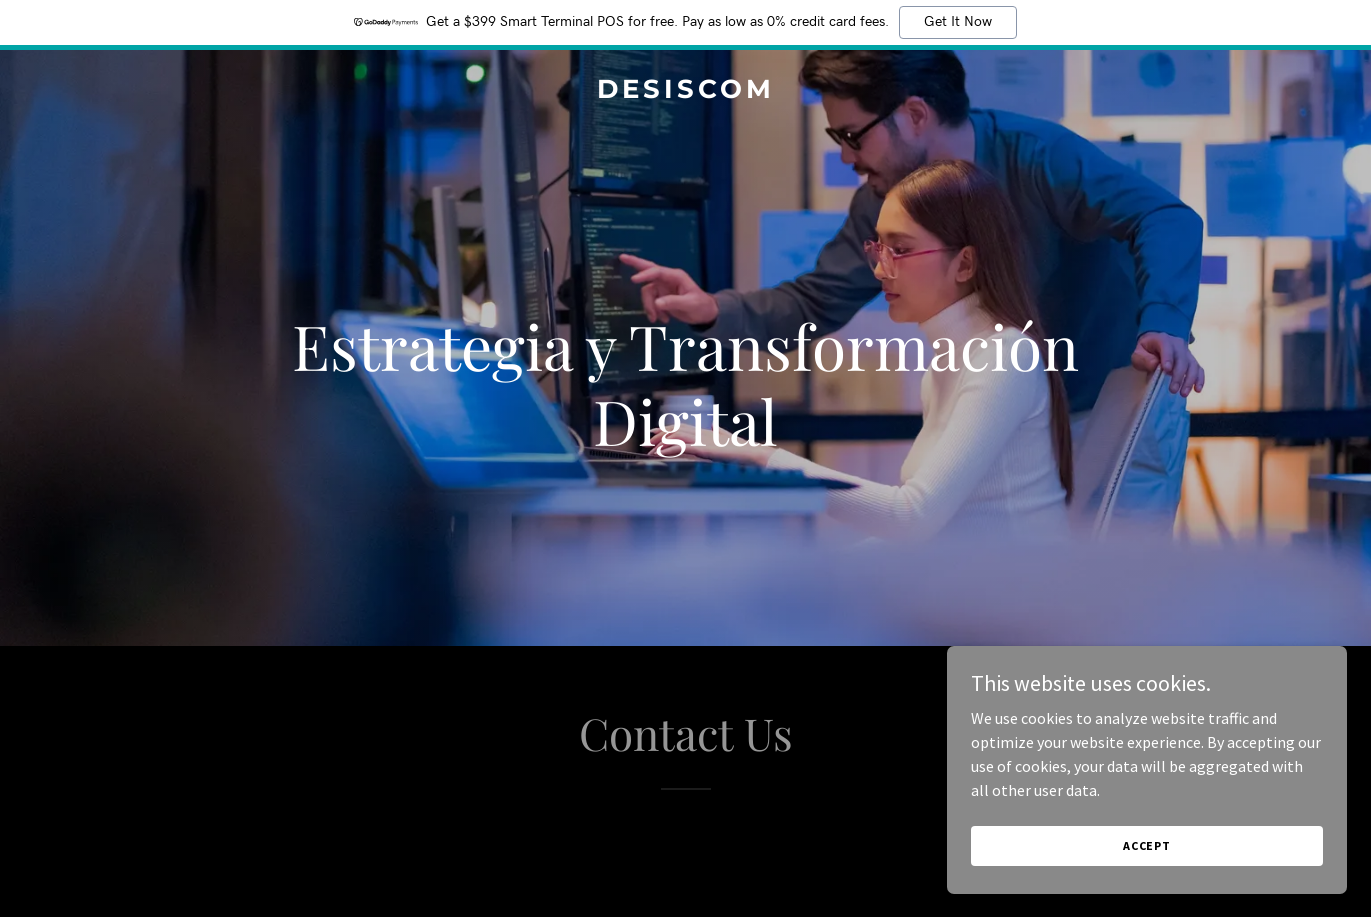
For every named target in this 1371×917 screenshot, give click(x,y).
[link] (685, 92)
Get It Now (958, 22)
